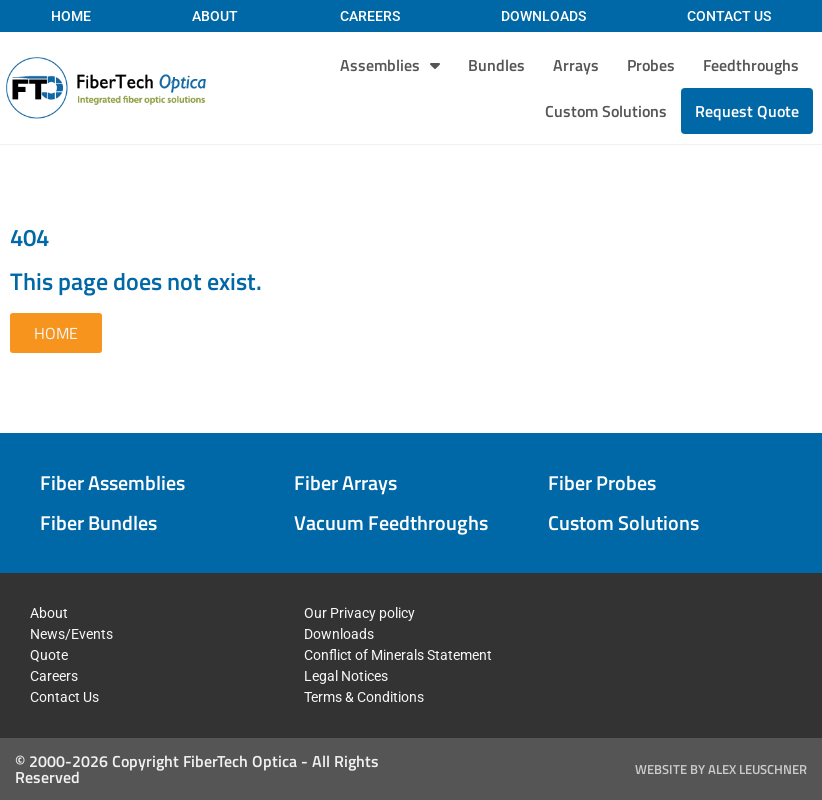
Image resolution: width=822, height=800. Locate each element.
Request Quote (747, 111)
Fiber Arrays (345, 482)
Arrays (576, 65)
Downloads (543, 16)
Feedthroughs (751, 65)
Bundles (496, 65)
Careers (370, 16)
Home (71, 16)
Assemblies (390, 65)
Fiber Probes (602, 482)
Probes (651, 65)
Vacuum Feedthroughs (391, 522)
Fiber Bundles (98, 522)
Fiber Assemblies (112, 482)
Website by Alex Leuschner (721, 769)
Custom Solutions (606, 111)
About (215, 16)
